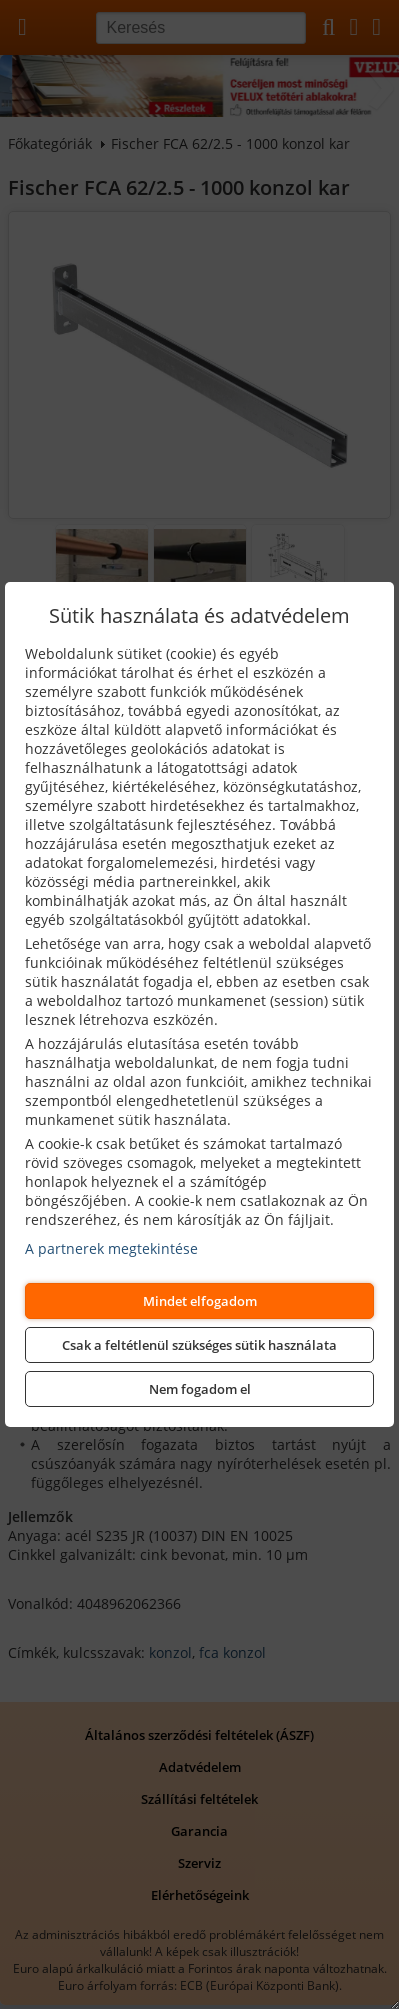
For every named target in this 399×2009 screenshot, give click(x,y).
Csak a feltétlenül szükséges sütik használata (199, 1345)
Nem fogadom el (200, 1389)
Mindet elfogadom (200, 1301)
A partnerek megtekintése (111, 1248)
